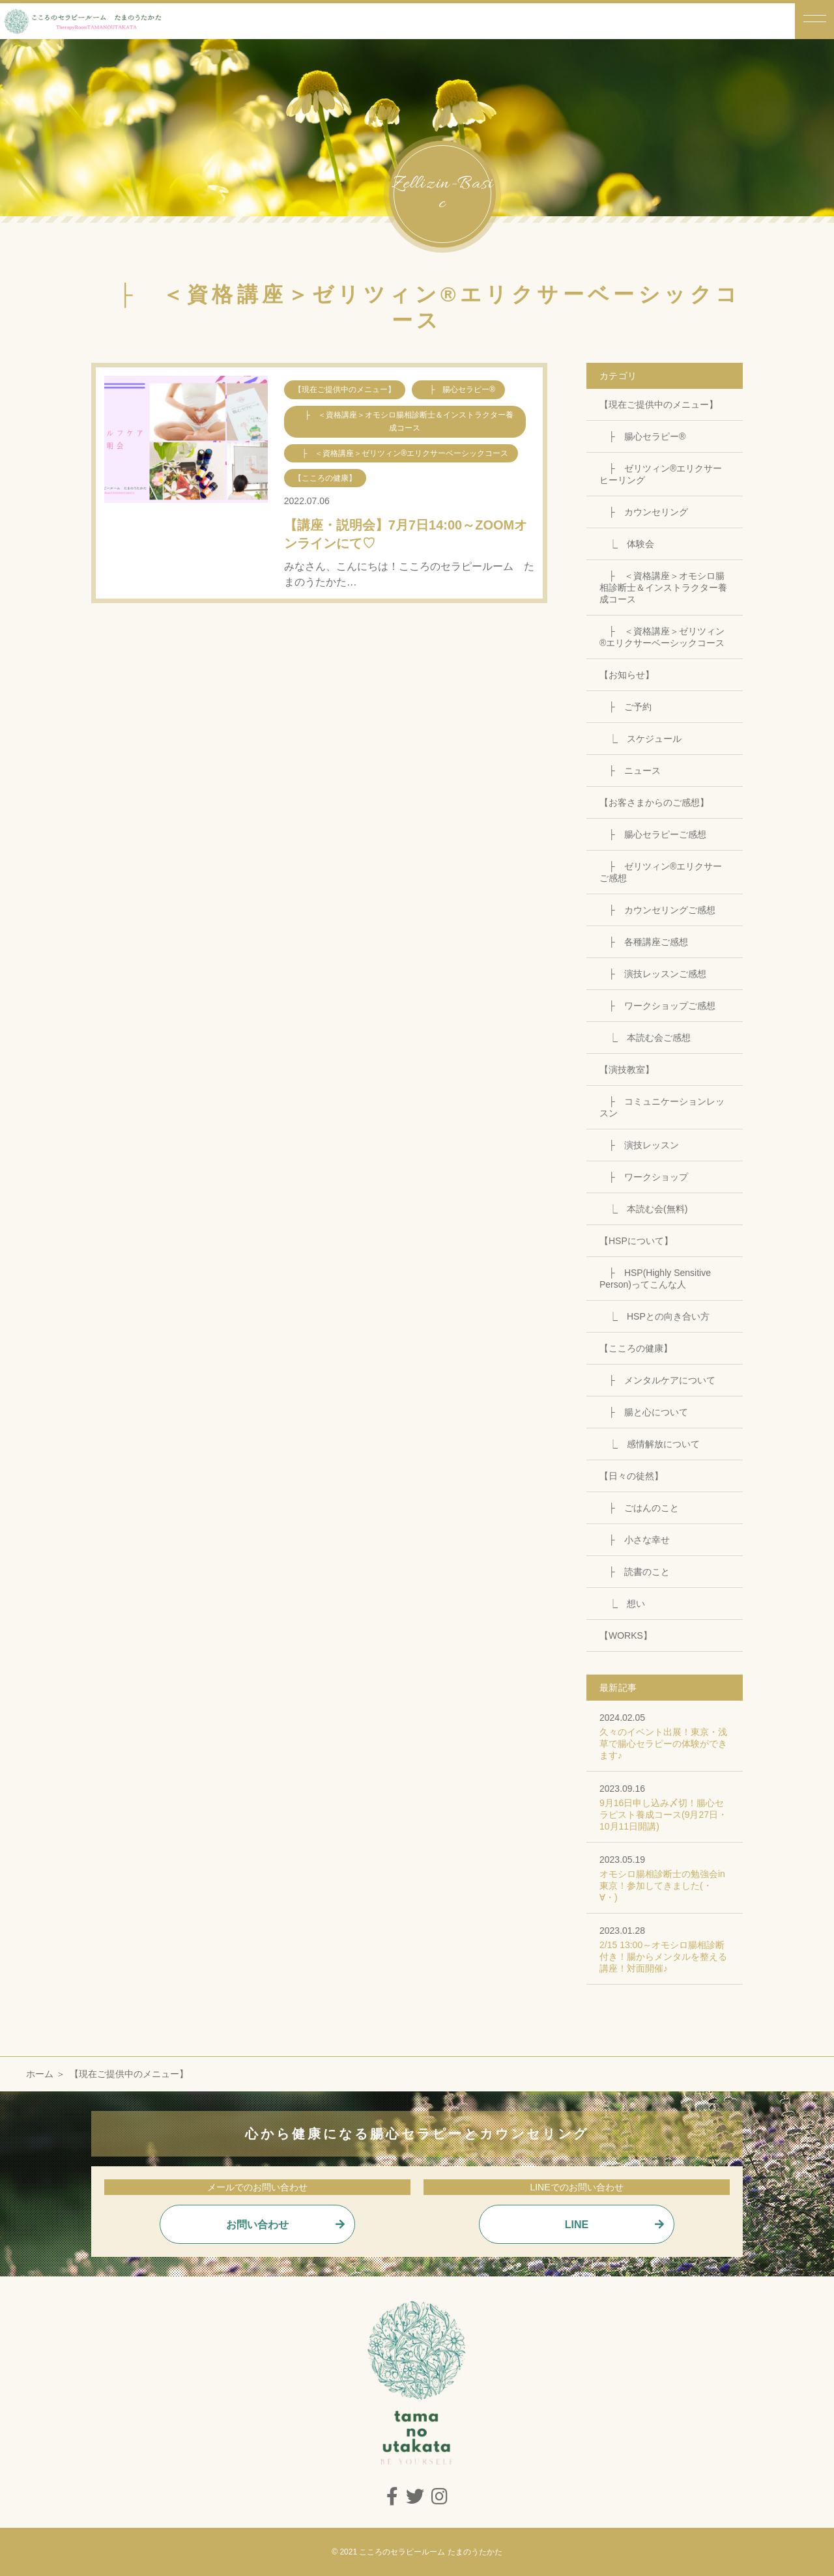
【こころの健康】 (635, 1348)
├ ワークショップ (643, 1177)
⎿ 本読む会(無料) (643, 1209)
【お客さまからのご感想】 (654, 802)
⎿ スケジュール (640, 738)
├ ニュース (630, 770)
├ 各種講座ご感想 (643, 942)
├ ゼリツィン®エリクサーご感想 (660, 872)
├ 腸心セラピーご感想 (652, 834)
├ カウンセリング (643, 512)
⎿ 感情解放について (649, 1444)
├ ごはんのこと (639, 1508)
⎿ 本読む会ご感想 (645, 1037)
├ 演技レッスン (639, 1145)
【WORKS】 (625, 1635)
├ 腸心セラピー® (642, 436)
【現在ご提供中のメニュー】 (658, 404)
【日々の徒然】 (631, 1476)
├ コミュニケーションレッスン (662, 1107)
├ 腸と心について (643, 1412)
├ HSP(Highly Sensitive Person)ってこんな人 (655, 1278)
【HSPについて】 (636, 1241)
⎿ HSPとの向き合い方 (654, 1316)
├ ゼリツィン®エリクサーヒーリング (660, 474)
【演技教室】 (626, 1069)
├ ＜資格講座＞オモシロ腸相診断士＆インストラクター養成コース (663, 587)
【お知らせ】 (626, 675)
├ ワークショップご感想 (657, 1005)
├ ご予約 (625, 706)
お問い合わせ (257, 2224)
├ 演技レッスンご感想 (652, 974)
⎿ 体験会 (626, 544)
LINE (576, 2224)
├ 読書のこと (634, 1571)
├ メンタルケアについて (657, 1380)
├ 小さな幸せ (634, 1540)
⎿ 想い (622, 1603)
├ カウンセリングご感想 (657, 910)
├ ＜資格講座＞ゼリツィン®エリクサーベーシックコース (662, 637)
